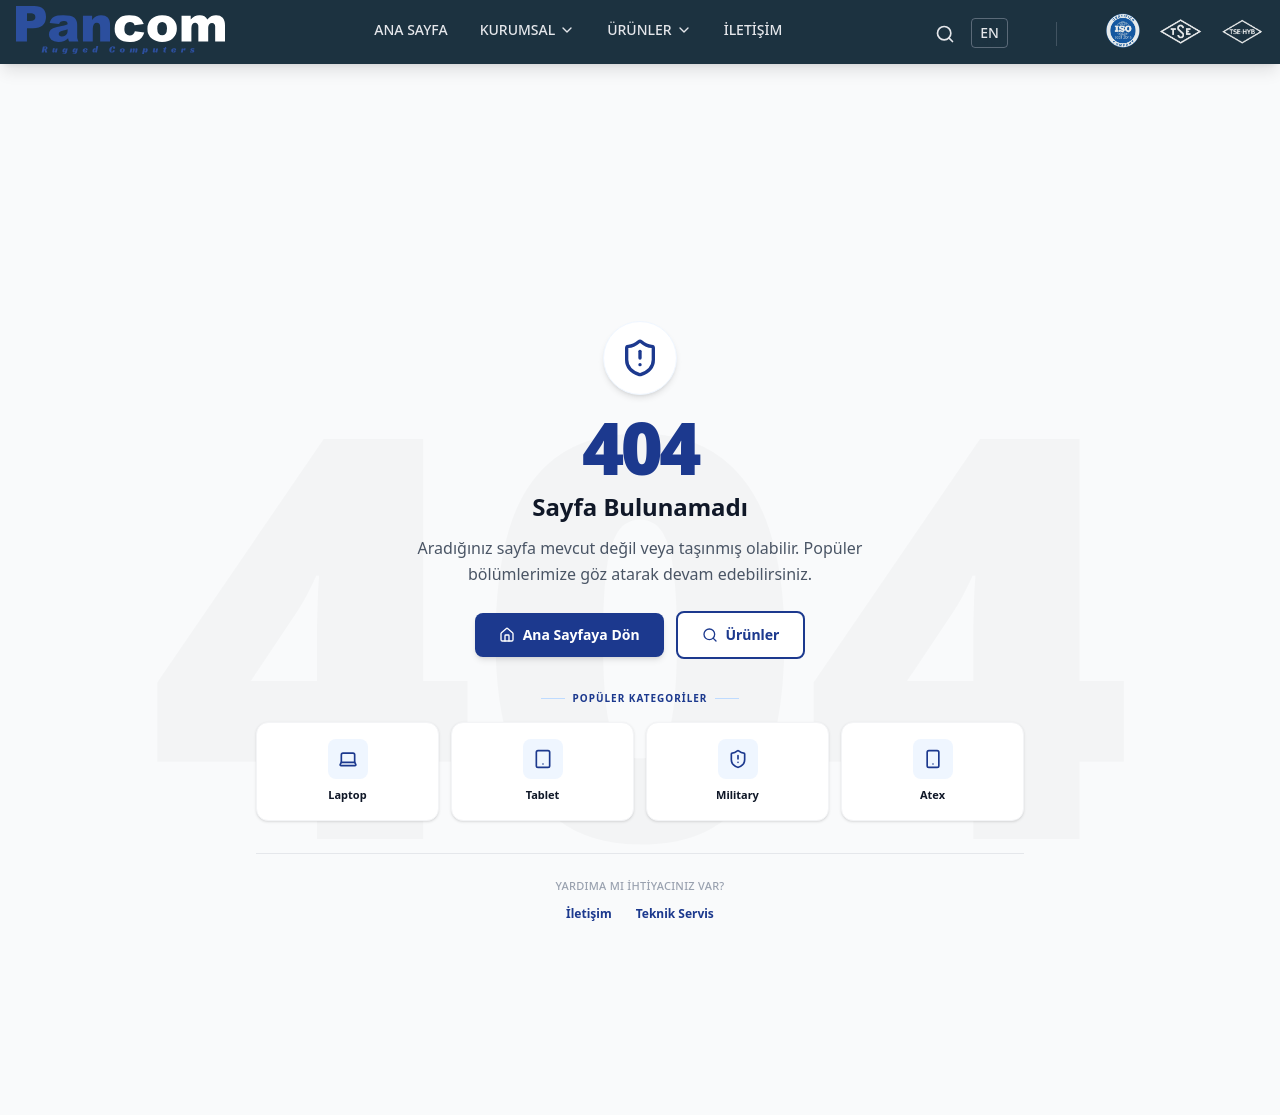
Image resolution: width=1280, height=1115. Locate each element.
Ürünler (649, 29)
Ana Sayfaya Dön (569, 634)
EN (989, 32)
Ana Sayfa (410, 29)
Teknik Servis (675, 914)
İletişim (753, 29)
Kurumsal (528, 29)
